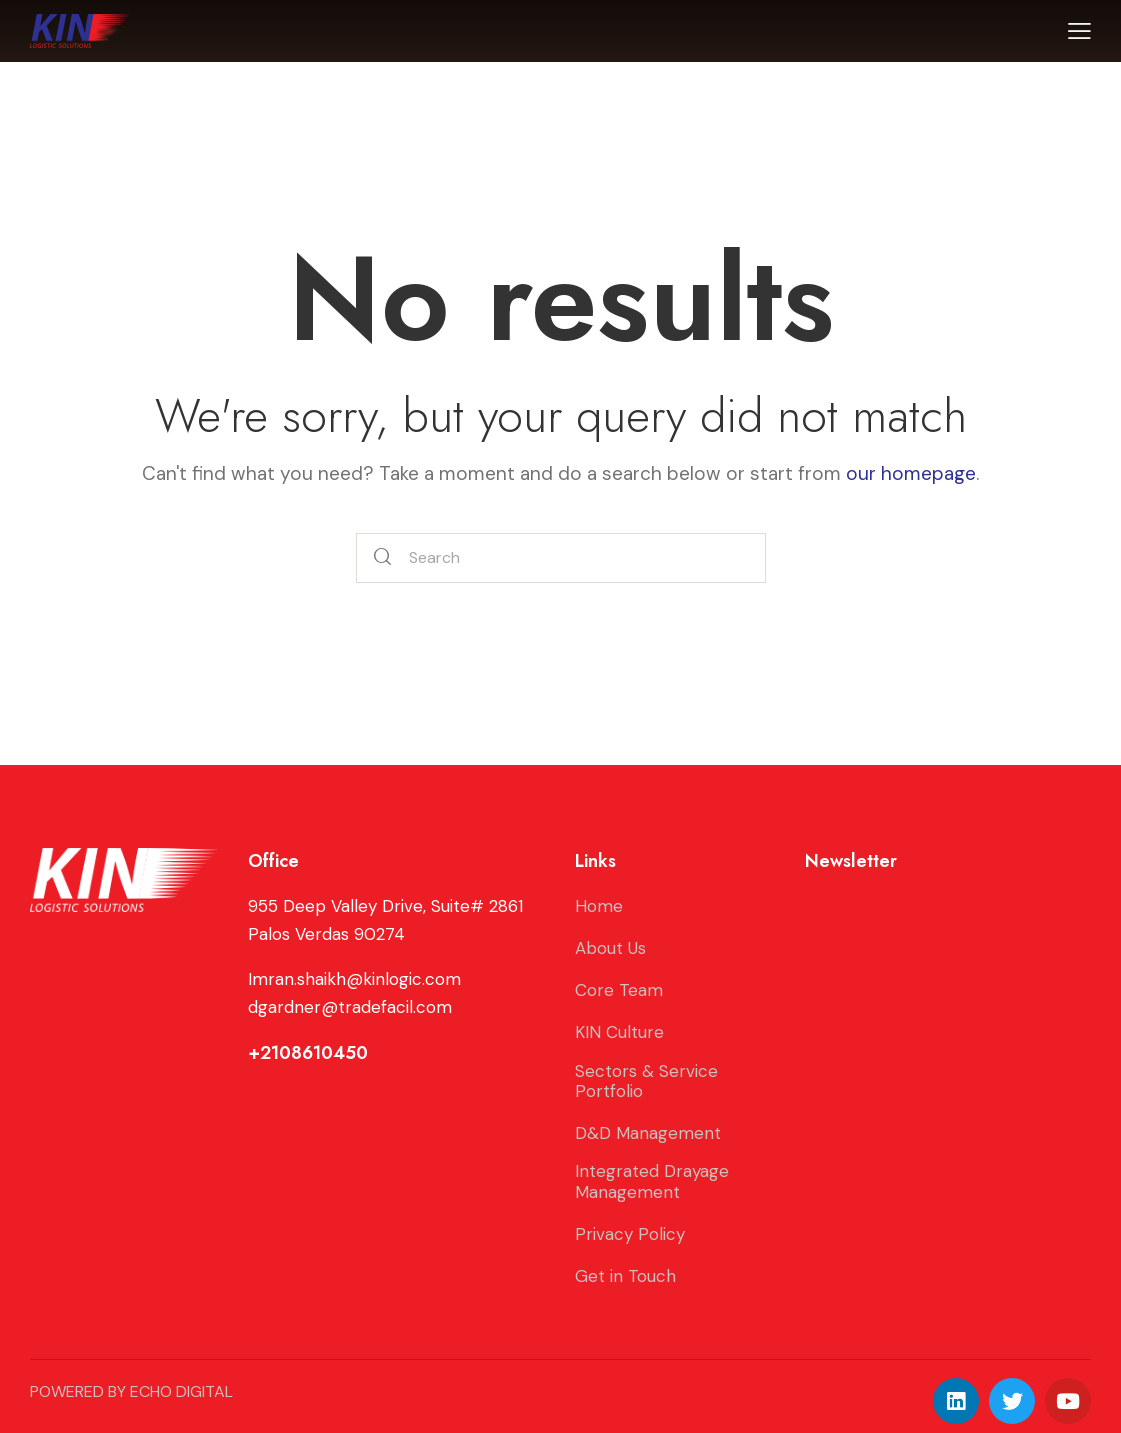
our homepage (911, 473)
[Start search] (382, 558)
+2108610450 (308, 1053)
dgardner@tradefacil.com (350, 1007)
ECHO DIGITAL (181, 1391)
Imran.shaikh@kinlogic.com (354, 979)
